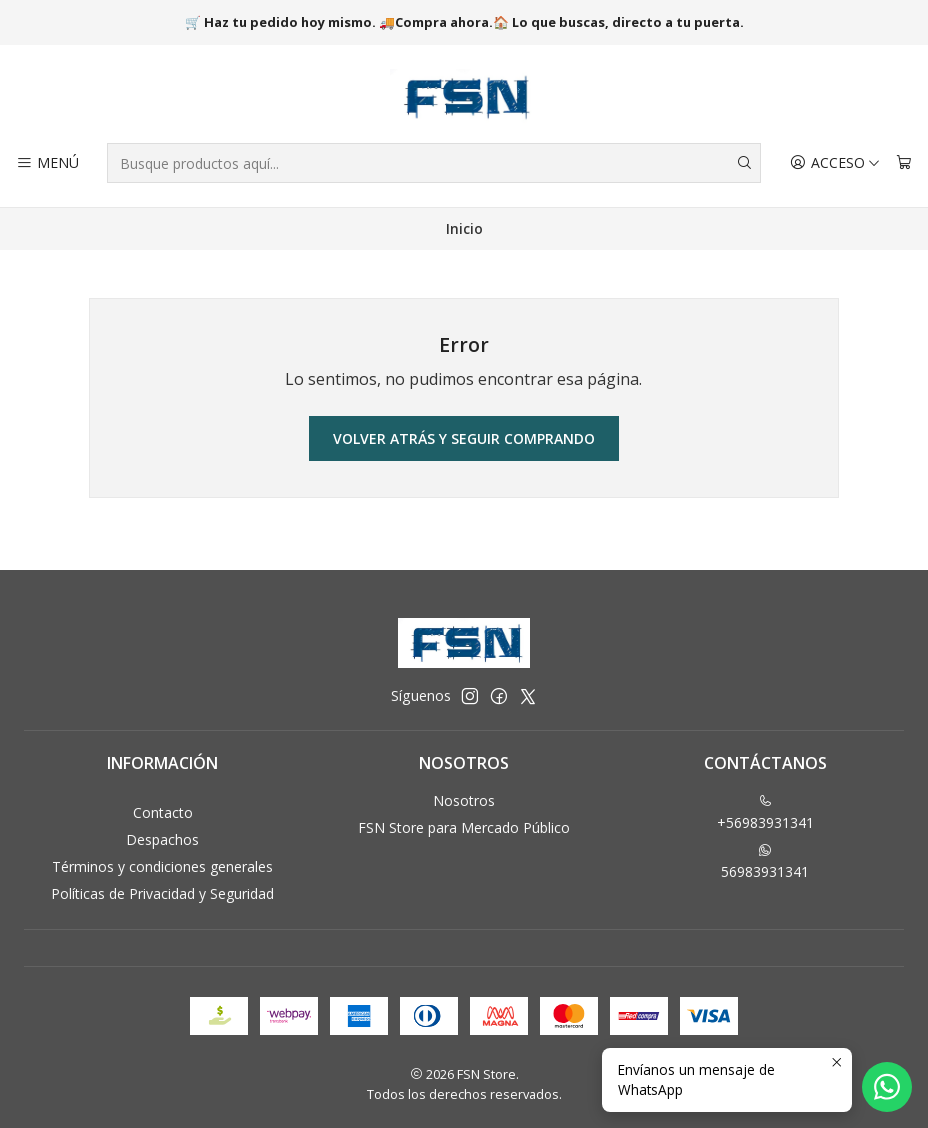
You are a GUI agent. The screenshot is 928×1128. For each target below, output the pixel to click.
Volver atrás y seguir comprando (464, 438)
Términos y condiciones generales (162, 866)
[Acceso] (835, 163)
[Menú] (47, 163)
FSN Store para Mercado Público (464, 827)
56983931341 (765, 862)
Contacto (163, 812)
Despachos (162, 839)
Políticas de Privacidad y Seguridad (162, 893)
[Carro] (904, 163)
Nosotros (464, 800)
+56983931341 (765, 813)
